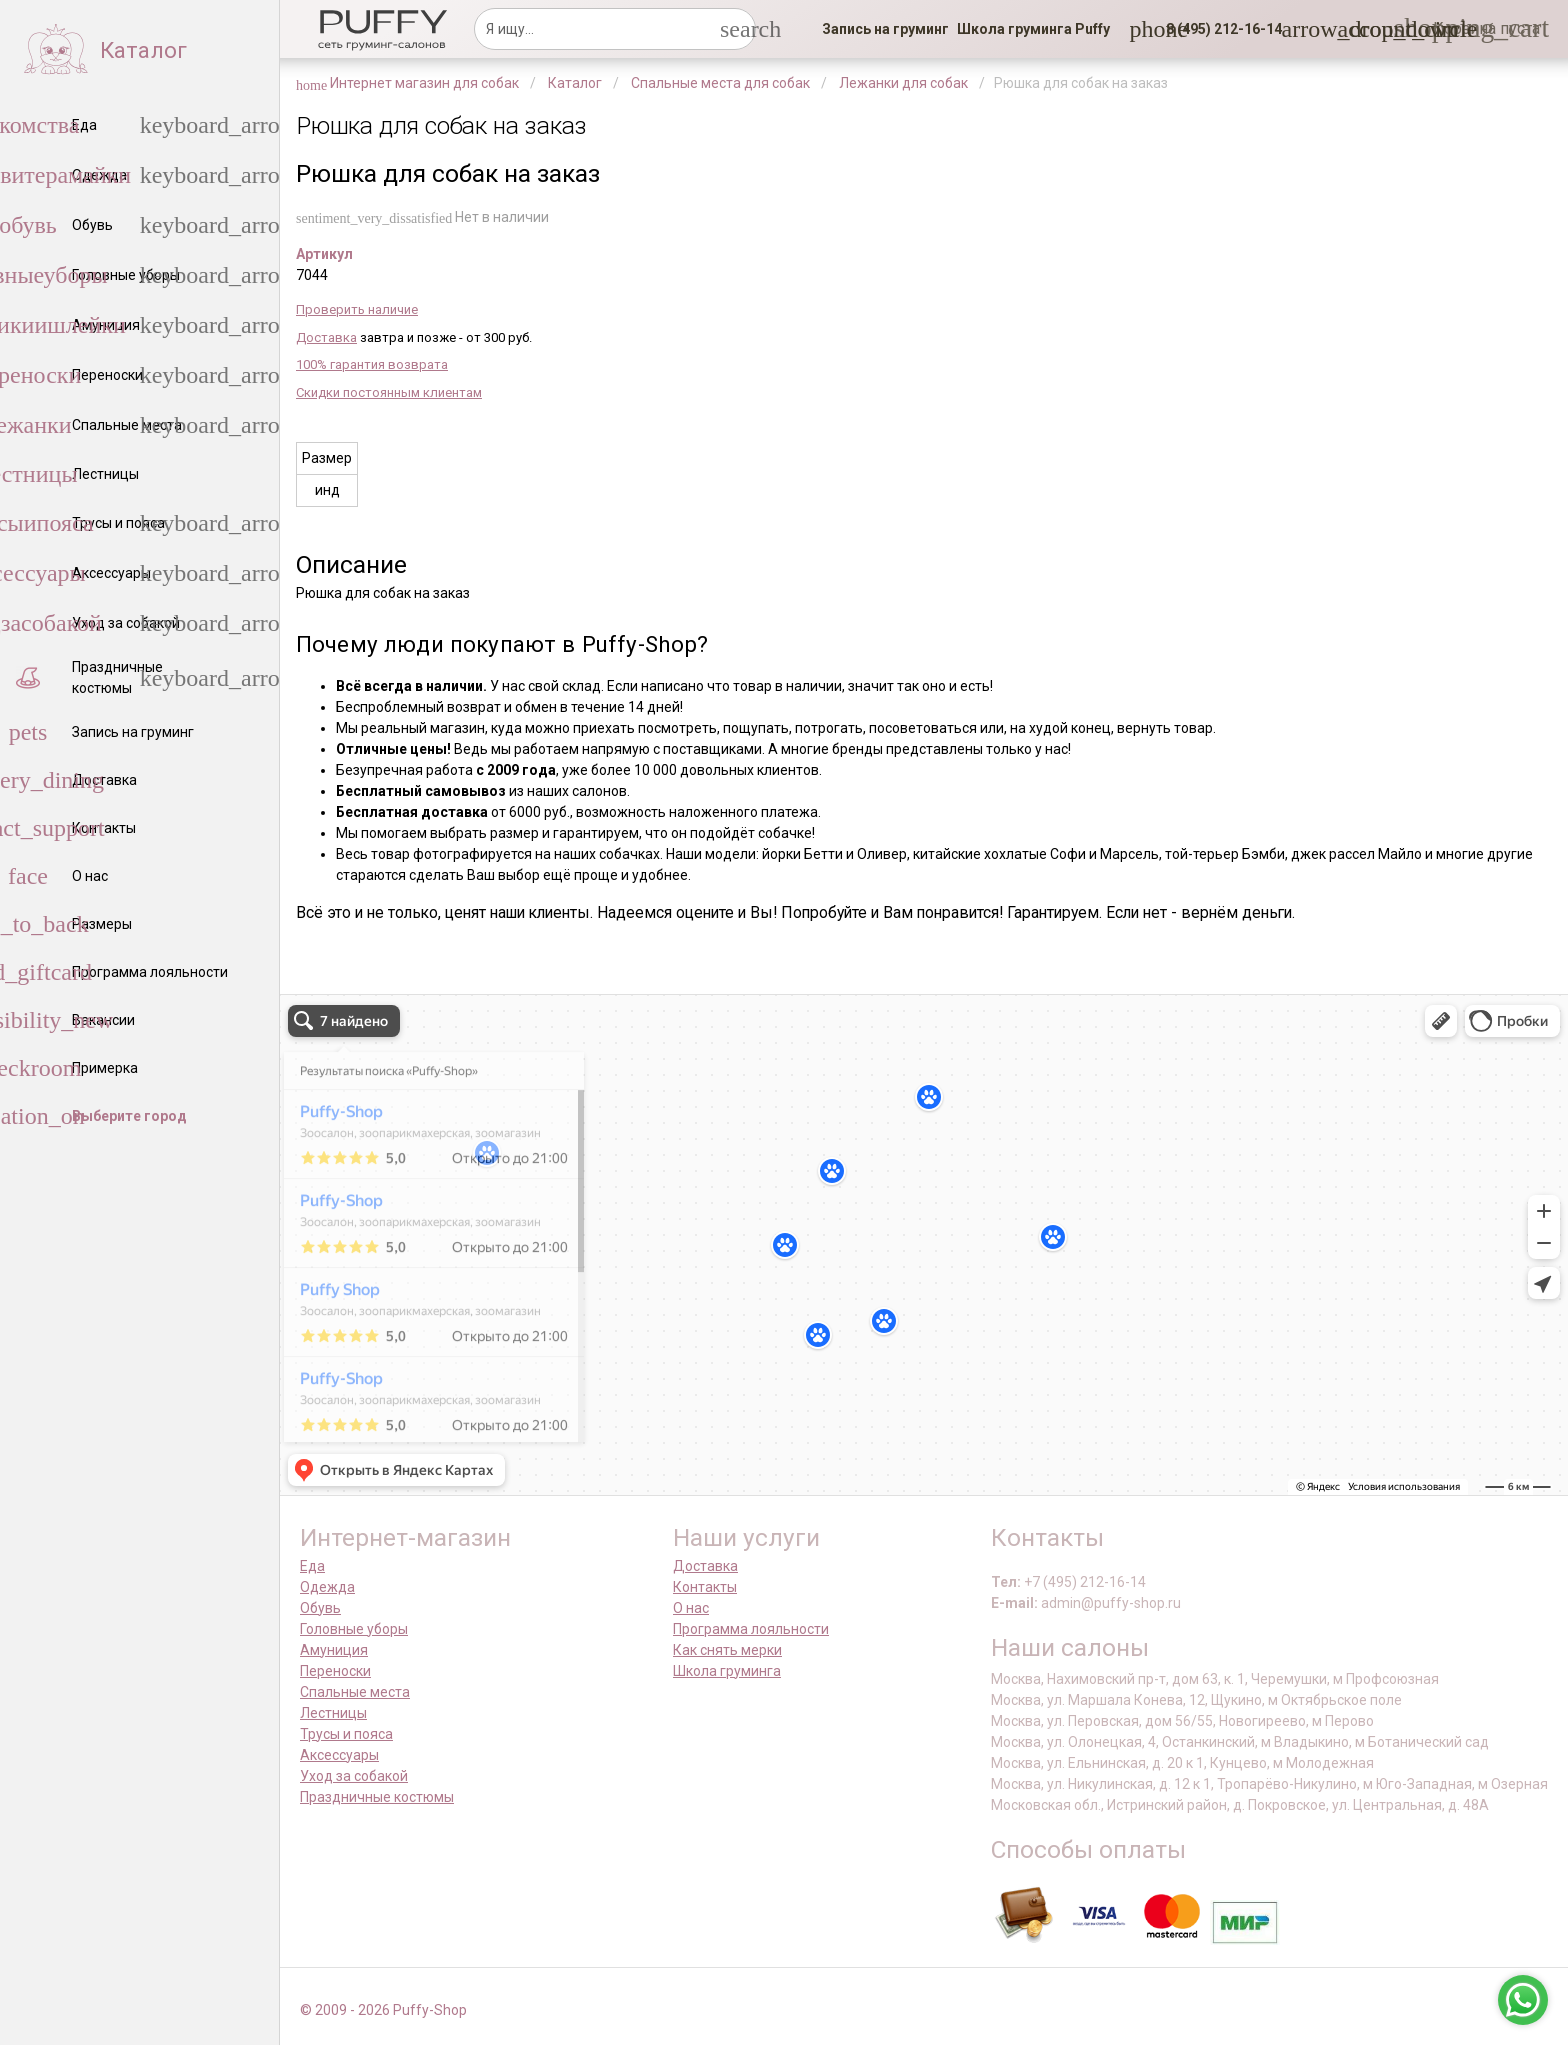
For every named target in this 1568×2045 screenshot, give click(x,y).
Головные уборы (354, 1629)
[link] (885, 29)
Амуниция (334, 1650)
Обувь (320, 1608)
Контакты (705, 1587)
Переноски (335, 1671)
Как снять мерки (727, 1650)
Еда (312, 1566)
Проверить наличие (357, 309)
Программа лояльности (751, 1629)
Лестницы (333, 1713)
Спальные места (355, 1692)
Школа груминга (727, 1671)
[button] (1218, 29)
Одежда (327, 1587)
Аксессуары (339, 1755)
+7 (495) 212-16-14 (1085, 1582)
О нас (691, 1608)
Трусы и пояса (346, 1734)
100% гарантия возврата (372, 364)
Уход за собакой (354, 1776)
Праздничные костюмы (377, 1797)
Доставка (326, 337)
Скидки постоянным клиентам (389, 392)
